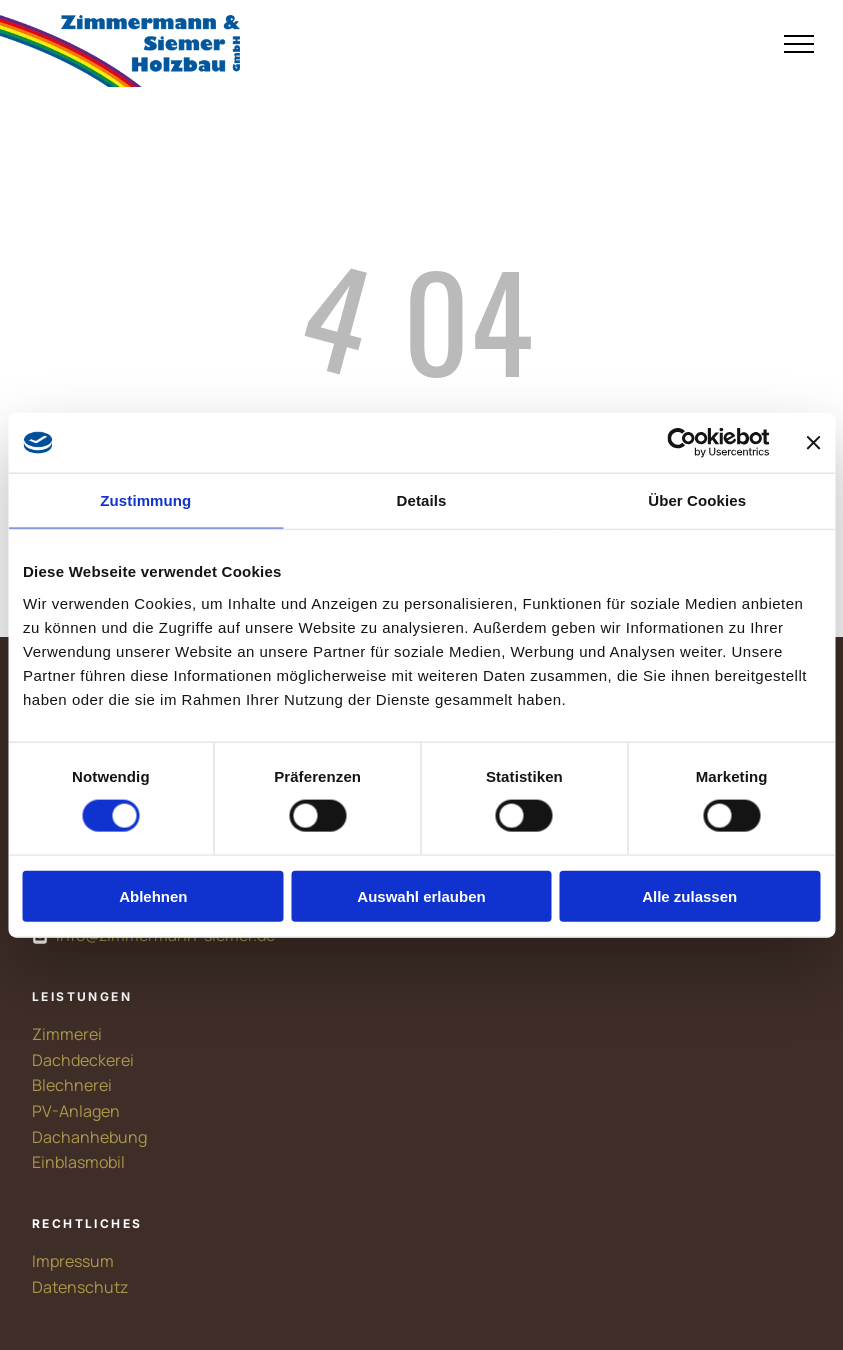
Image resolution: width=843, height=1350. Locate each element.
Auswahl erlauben (421, 895)
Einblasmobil (78, 1162)
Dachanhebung (89, 1137)
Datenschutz (80, 1287)
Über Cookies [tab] (697, 500)
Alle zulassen (689, 895)
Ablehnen (153, 895)
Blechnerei (72, 1085)
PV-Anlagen (76, 1111)
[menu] (799, 44)
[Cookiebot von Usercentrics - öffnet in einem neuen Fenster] (681, 443)
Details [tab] (422, 500)
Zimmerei (67, 1034)
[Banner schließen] (813, 443)
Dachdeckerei (83, 1060)
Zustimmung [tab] (145, 500)
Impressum (73, 1261)
